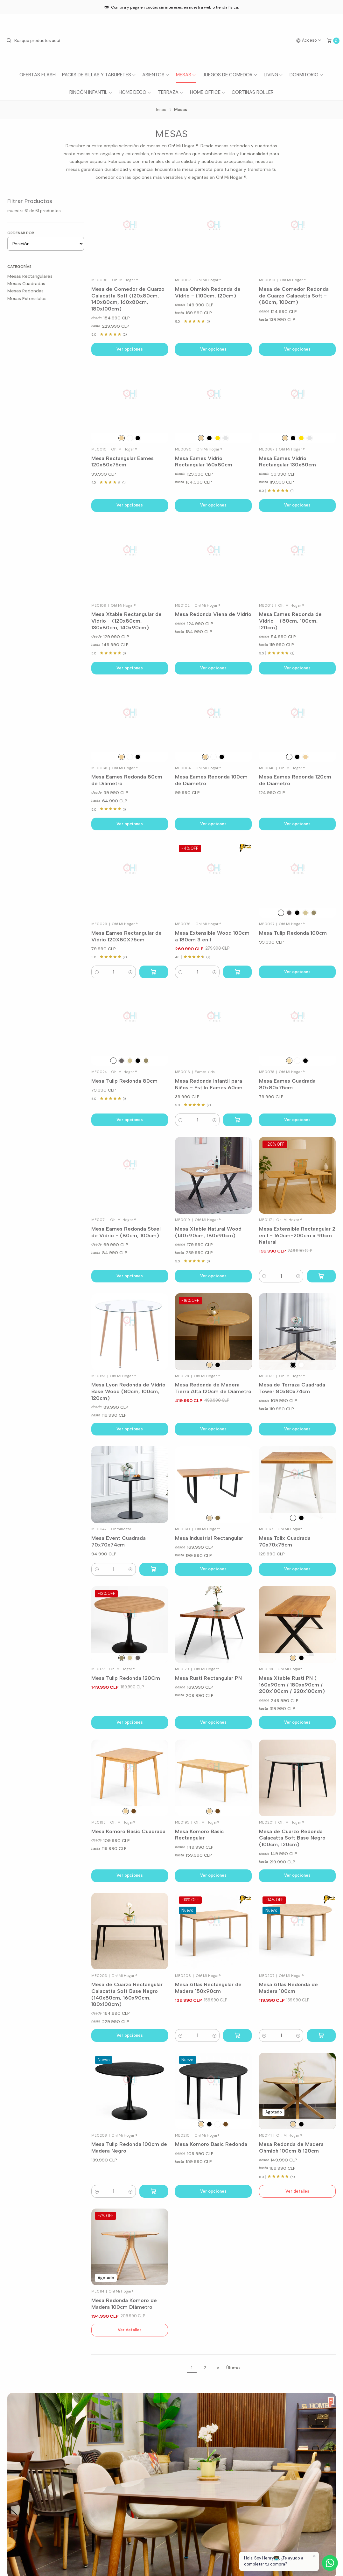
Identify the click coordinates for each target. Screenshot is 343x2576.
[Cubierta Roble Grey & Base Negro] (301, 2124)
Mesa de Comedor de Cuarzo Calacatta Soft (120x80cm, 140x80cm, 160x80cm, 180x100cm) (127, 299)
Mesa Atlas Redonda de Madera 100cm (288, 1987)
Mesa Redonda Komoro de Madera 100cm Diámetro (124, 2303)
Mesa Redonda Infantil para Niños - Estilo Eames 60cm (208, 1084)
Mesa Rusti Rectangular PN (208, 1678)
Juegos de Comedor (230, 75)
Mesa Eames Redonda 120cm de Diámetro (295, 779)
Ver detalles (297, 2191)
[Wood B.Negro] (314, 913)
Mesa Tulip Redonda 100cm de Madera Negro (129, 2147)
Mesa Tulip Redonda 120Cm (125, 1678)
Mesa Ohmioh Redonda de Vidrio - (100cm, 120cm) (208, 292)
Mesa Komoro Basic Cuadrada (128, 1831)
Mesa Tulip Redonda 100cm (293, 933)
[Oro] (217, 438)
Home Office (208, 92)
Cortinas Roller (253, 92)
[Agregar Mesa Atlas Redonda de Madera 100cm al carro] (321, 2035)
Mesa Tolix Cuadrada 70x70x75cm (285, 1541)
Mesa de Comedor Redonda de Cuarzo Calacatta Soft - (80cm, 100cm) (294, 295)
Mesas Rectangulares (29, 276)
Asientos (156, 75)
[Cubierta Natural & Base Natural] (293, 2124)
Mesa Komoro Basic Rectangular (199, 1834)
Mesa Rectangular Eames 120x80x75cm (122, 461)
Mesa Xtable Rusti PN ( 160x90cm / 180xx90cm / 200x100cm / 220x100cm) (292, 1684)
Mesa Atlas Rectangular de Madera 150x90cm (208, 1987)
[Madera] (201, 438)
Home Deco (135, 92)
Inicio (161, 110)
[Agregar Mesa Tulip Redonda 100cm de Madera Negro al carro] (153, 2191)
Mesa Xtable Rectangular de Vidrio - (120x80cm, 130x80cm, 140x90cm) (126, 620)
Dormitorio (307, 75)
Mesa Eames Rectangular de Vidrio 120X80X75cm (126, 936)
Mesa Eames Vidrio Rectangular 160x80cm (203, 461)
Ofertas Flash (37, 75)
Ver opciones (129, 349)
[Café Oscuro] (217, 1518)
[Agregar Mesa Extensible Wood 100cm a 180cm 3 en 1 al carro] (237, 972)
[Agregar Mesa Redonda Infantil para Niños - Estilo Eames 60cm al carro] (237, 1119)
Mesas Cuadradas (26, 283)
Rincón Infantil (91, 92)
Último (233, 2367)
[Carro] (333, 41)
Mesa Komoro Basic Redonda (211, 2144)
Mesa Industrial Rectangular (209, 1538)
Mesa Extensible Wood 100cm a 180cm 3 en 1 (212, 936)
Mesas (186, 75)
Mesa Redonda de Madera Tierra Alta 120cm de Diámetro (213, 1387)
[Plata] (225, 438)
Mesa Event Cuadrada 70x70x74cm (118, 1541)
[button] (97, 972)
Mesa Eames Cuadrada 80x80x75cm (287, 1084)
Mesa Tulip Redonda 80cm (124, 1081)
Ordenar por (20, 232)
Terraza (171, 92)
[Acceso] (309, 40)
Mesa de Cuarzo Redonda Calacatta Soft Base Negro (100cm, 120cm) (292, 1837)
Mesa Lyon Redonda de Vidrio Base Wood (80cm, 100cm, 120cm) (128, 1391)
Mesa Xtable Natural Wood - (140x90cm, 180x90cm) (210, 1232)
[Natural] (121, 438)
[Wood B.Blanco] (305, 913)
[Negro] (138, 438)
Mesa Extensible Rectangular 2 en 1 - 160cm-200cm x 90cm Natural (297, 1235)
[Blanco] (130, 438)
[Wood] (289, 1061)
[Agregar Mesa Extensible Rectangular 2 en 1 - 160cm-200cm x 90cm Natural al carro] (321, 1276)
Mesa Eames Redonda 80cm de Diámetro (126, 779)
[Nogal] (133, 1811)
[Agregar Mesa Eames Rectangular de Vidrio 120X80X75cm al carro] (153, 972)
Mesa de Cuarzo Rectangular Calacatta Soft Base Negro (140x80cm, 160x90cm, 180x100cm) (127, 1994)
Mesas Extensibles (26, 298)
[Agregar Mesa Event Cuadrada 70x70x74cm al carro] (153, 1569)
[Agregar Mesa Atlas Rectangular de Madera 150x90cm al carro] (237, 2035)
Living (273, 75)
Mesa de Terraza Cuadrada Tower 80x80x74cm (292, 1387)
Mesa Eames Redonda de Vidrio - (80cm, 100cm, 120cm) (290, 620)
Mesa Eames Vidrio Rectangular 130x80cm (287, 461)
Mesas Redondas (25, 291)
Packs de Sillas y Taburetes (99, 75)
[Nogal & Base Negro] (289, 913)
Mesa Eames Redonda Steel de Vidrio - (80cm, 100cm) (126, 1232)
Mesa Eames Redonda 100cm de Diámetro (211, 779)
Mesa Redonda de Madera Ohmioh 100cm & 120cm (291, 2147)
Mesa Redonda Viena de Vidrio (213, 614)
